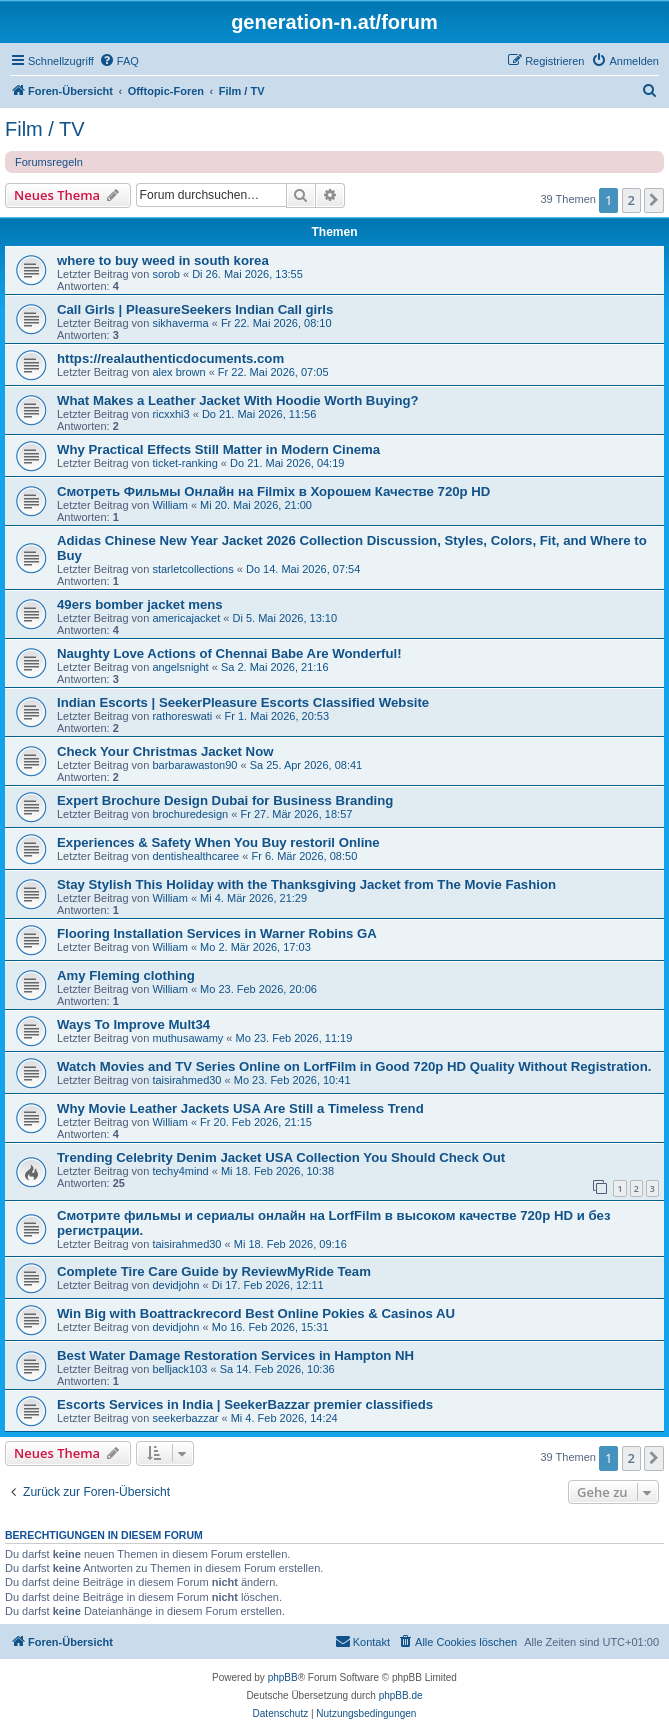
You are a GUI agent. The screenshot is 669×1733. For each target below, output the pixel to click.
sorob (166, 274)
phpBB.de (401, 1695)
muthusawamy (187, 1038)
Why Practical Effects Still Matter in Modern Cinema (218, 449)
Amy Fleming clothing (126, 975)
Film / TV (45, 129)
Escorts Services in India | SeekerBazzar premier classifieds (245, 1404)
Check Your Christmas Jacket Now (165, 751)
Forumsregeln (49, 162)
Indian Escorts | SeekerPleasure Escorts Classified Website (243, 702)
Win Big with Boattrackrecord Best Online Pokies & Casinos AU (256, 1313)
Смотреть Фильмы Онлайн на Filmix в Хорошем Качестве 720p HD (273, 491)
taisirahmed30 (186, 1080)
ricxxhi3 (170, 414)
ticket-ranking (184, 463)
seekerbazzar (185, 1418)
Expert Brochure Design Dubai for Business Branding (225, 800)
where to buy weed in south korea (163, 260)
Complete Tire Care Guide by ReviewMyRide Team (214, 1271)
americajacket (186, 618)
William (169, 505)
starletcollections (192, 569)
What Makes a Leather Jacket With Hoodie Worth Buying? (238, 400)
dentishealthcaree (195, 856)
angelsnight (180, 667)
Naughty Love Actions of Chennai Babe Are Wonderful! (229, 653)
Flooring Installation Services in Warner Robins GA (217, 933)
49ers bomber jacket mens (140, 604)
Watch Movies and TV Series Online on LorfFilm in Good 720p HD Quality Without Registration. (354, 1066)
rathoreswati (182, 716)
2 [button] (631, 200)
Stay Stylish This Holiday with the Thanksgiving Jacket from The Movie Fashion (306, 884)
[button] (654, 200)
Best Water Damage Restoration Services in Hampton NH (235, 1355)
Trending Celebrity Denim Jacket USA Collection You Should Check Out (281, 1157)
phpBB (283, 1677)
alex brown (178, 372)
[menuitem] (119, 61)
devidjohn (175, 1285)
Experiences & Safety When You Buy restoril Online (218, 842)
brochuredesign (190, 814)
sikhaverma (180, 323)
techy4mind (180, 1171)
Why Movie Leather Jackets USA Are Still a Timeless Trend (240, 1108)
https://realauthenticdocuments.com (170, 358)
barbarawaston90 (194, 765)
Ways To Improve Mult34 (133, 1024)
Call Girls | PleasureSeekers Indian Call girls (195, 309)
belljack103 (179, 1369)
